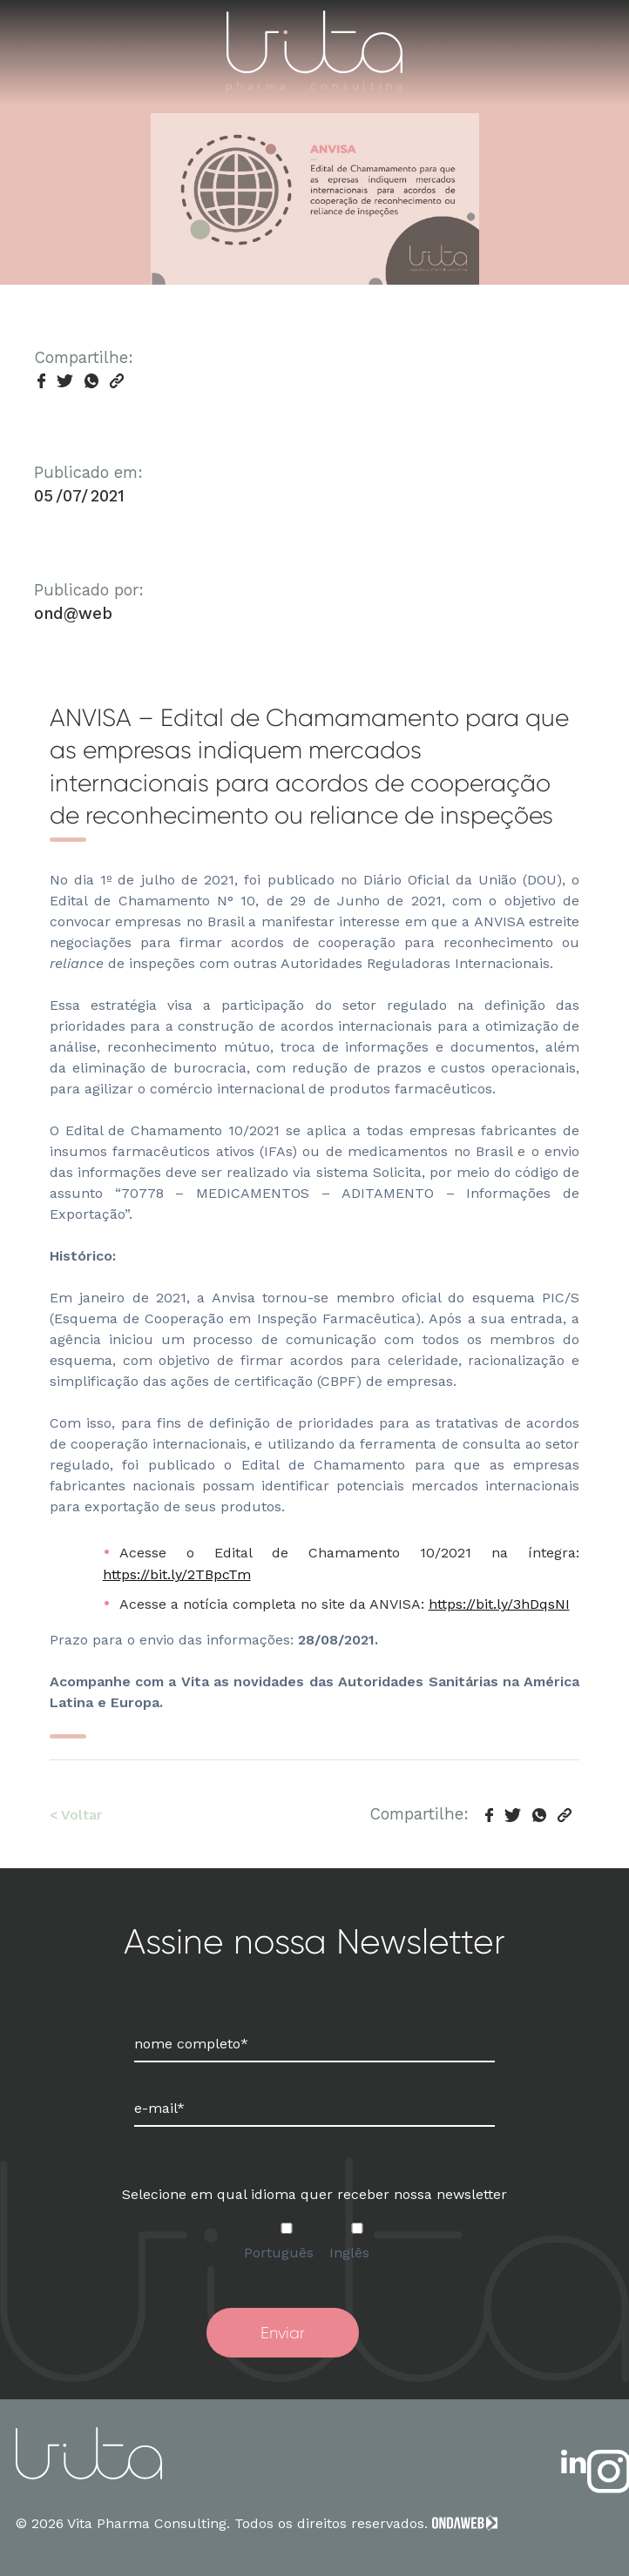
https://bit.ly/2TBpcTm (177, 1574)
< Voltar (76, 1814)
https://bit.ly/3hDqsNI (499, 1604)
